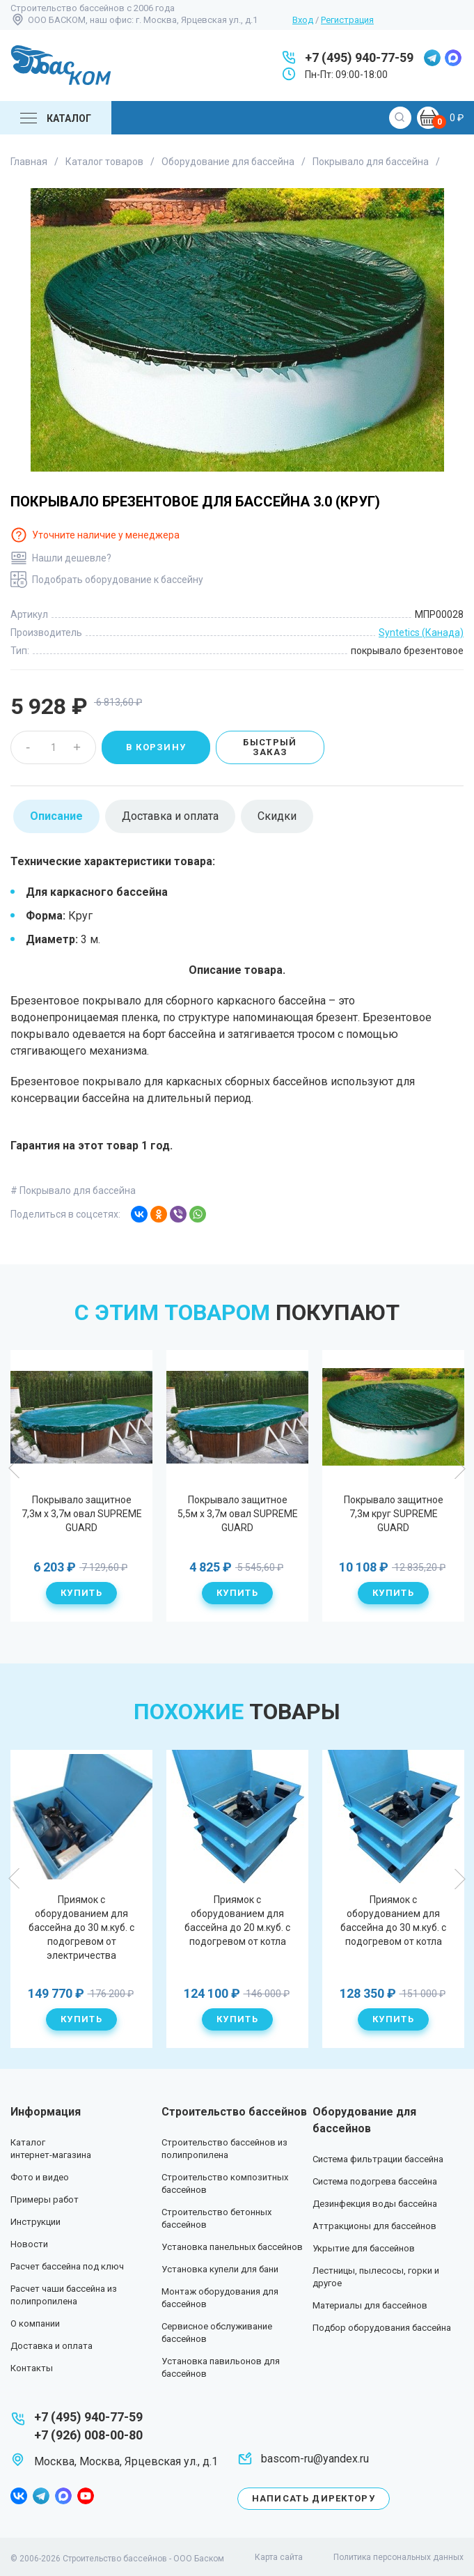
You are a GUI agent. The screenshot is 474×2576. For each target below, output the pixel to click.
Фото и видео (39, 2177)
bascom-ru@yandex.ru (315, 2458)
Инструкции (35, 2222)
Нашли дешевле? (71, 558)
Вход (302, 20)
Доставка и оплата (51, 2346)
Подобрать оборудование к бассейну (117, 579)
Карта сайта (279, 2557)
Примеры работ (44, 2199)
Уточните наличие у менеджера (106, 535)
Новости (29, 2244)
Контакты (31, 2368)
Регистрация (347, 20)
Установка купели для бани (219, 2269)
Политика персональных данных (398, 2557)
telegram (432, 57)
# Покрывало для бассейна (73, 1190)
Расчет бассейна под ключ (67, 2266)
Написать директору (313, 2498)
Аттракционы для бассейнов (374, 2226)
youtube (85, 2496)
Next (459, 1468)
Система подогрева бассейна (375, 2181)
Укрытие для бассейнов (364, 2248)
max (453, 57)
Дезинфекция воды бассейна (375, 2203)
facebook (18, 2496)
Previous (14, 1468)
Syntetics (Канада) (421, 632)
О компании (35, 2323)
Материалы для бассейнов (370, 2305)
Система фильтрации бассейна (378, 2159)
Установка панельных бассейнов (232, 2247)
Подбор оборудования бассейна (382, 2327)
